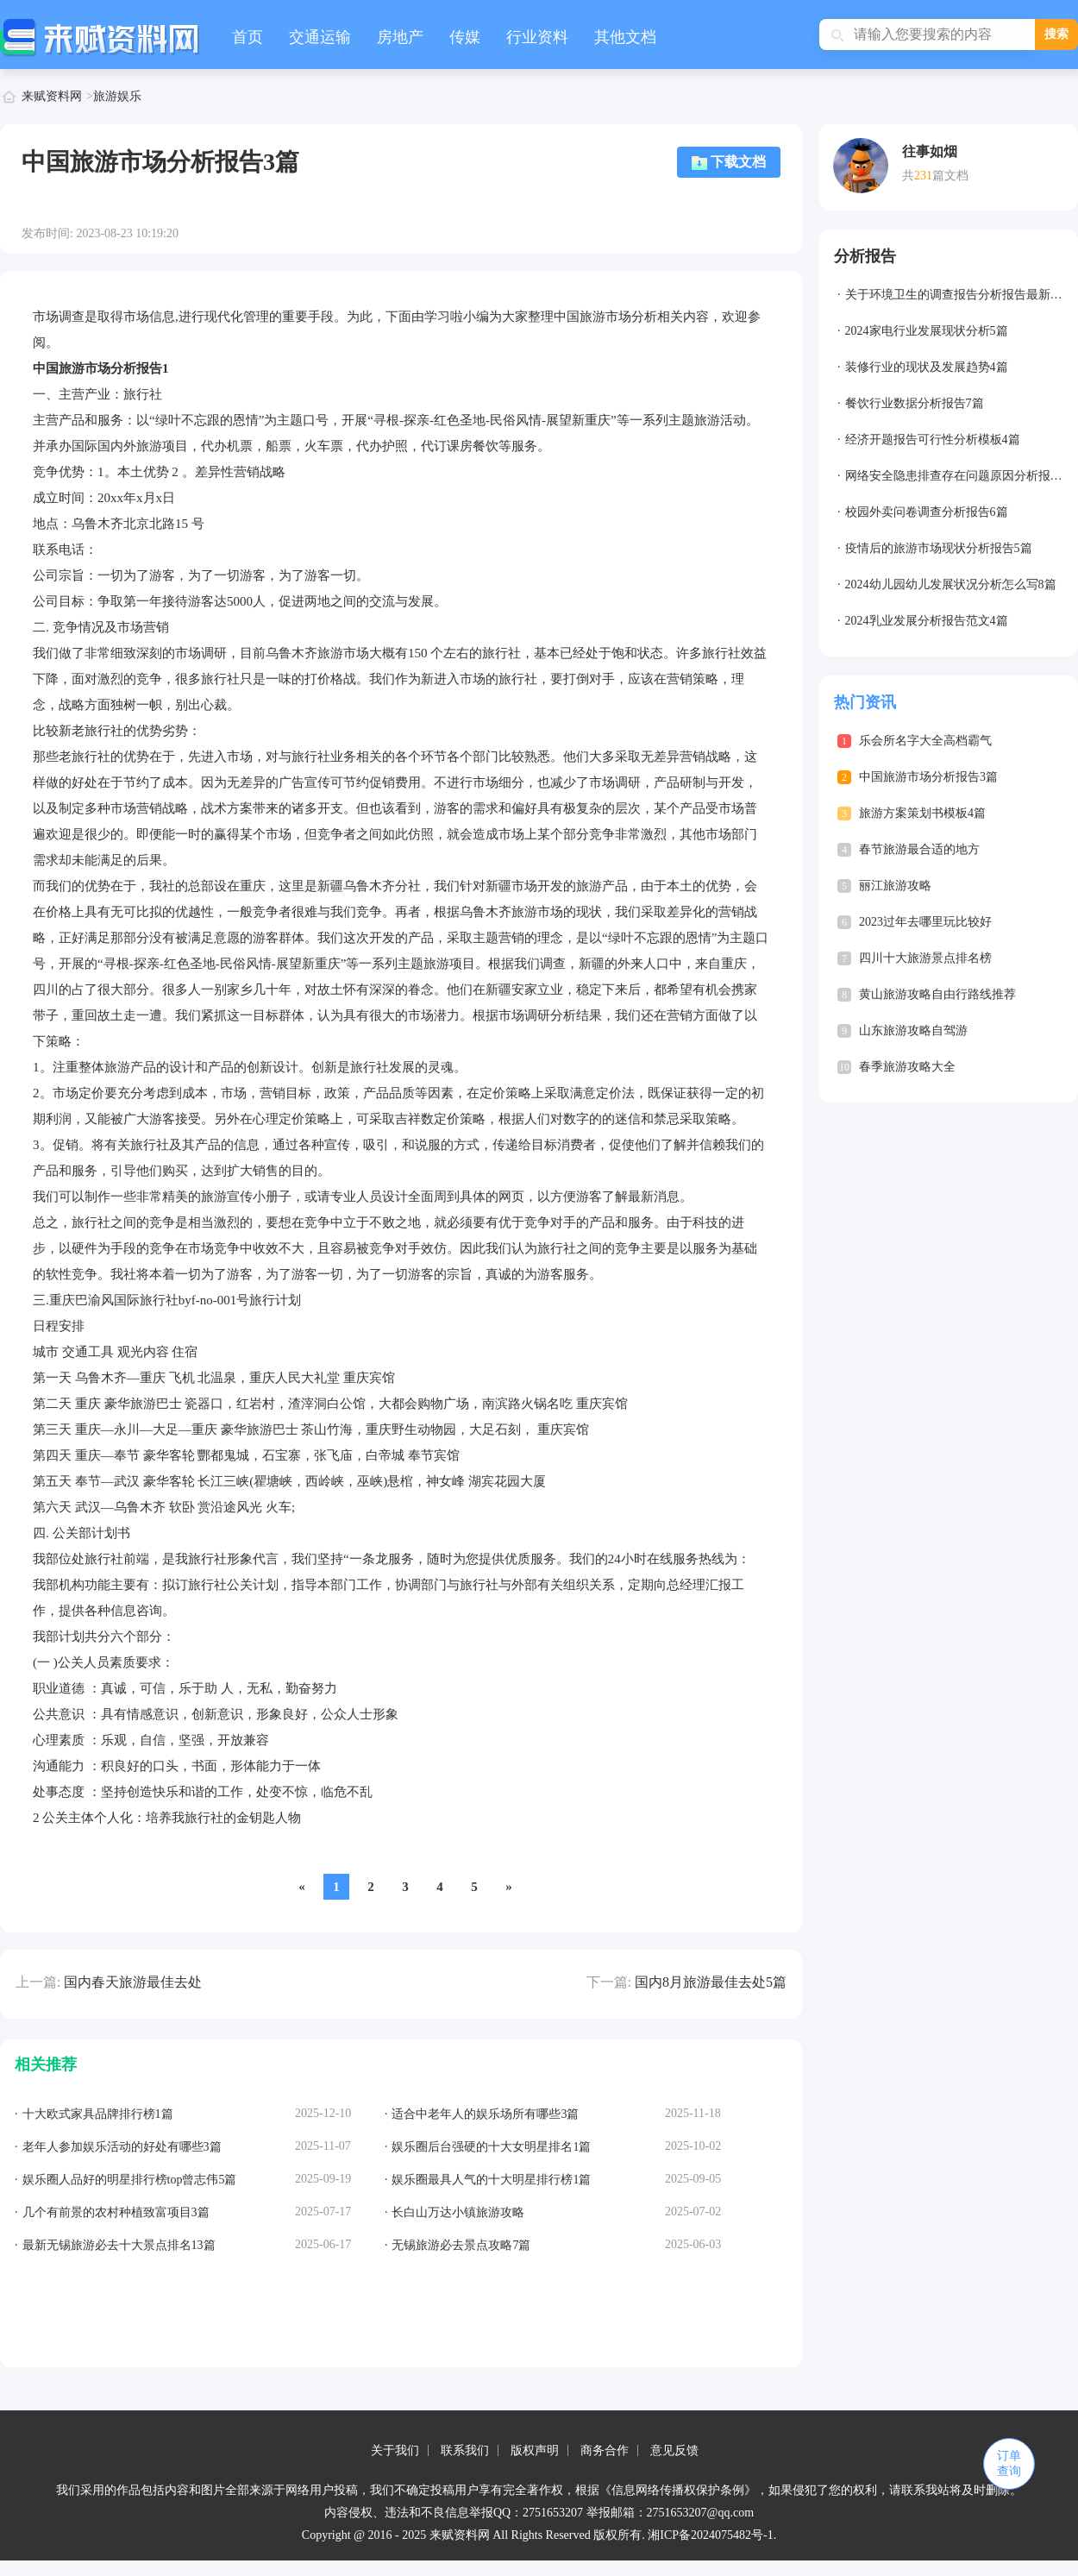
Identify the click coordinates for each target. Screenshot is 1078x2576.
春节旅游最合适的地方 (919, 849)
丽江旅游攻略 (895, 885)
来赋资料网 (52, 96)
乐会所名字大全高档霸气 (925, 740)
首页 (247, 37)
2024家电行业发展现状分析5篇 (926, 330)
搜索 (1056, 34)
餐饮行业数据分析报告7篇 (914, 403)
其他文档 (625, 37)
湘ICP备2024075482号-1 (710, 2535)
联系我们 (465, 2450)
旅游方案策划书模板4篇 (922, 813)
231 (923, 175)
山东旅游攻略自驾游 (913, 1030)
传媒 (464, 37)
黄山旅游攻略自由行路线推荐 (937, 994)
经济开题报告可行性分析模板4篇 (932, 439)
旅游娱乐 (117, 96)
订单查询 (1009, 2463)
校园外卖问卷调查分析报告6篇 (926, 512)
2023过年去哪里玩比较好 (925, 921)
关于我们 (395, 2450)
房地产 (400, 37)
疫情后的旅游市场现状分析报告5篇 (938, 548)
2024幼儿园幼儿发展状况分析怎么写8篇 (950, 584)
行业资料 (537, 37)
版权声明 (535, 2450)
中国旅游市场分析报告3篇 (928, 776)
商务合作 (604, 2450)
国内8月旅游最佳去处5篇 (711, 1982)
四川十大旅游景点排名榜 (925, 958)
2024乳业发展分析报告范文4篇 (926, 620)
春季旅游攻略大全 (907, 1066)
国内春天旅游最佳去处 (133, 1982)
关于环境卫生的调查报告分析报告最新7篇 (957, 294)
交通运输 (320, 37)
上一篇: (38, 1982)
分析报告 (865, 256)
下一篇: (608, 1982)
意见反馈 (674, 2450)
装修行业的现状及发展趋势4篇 (926, 367)
